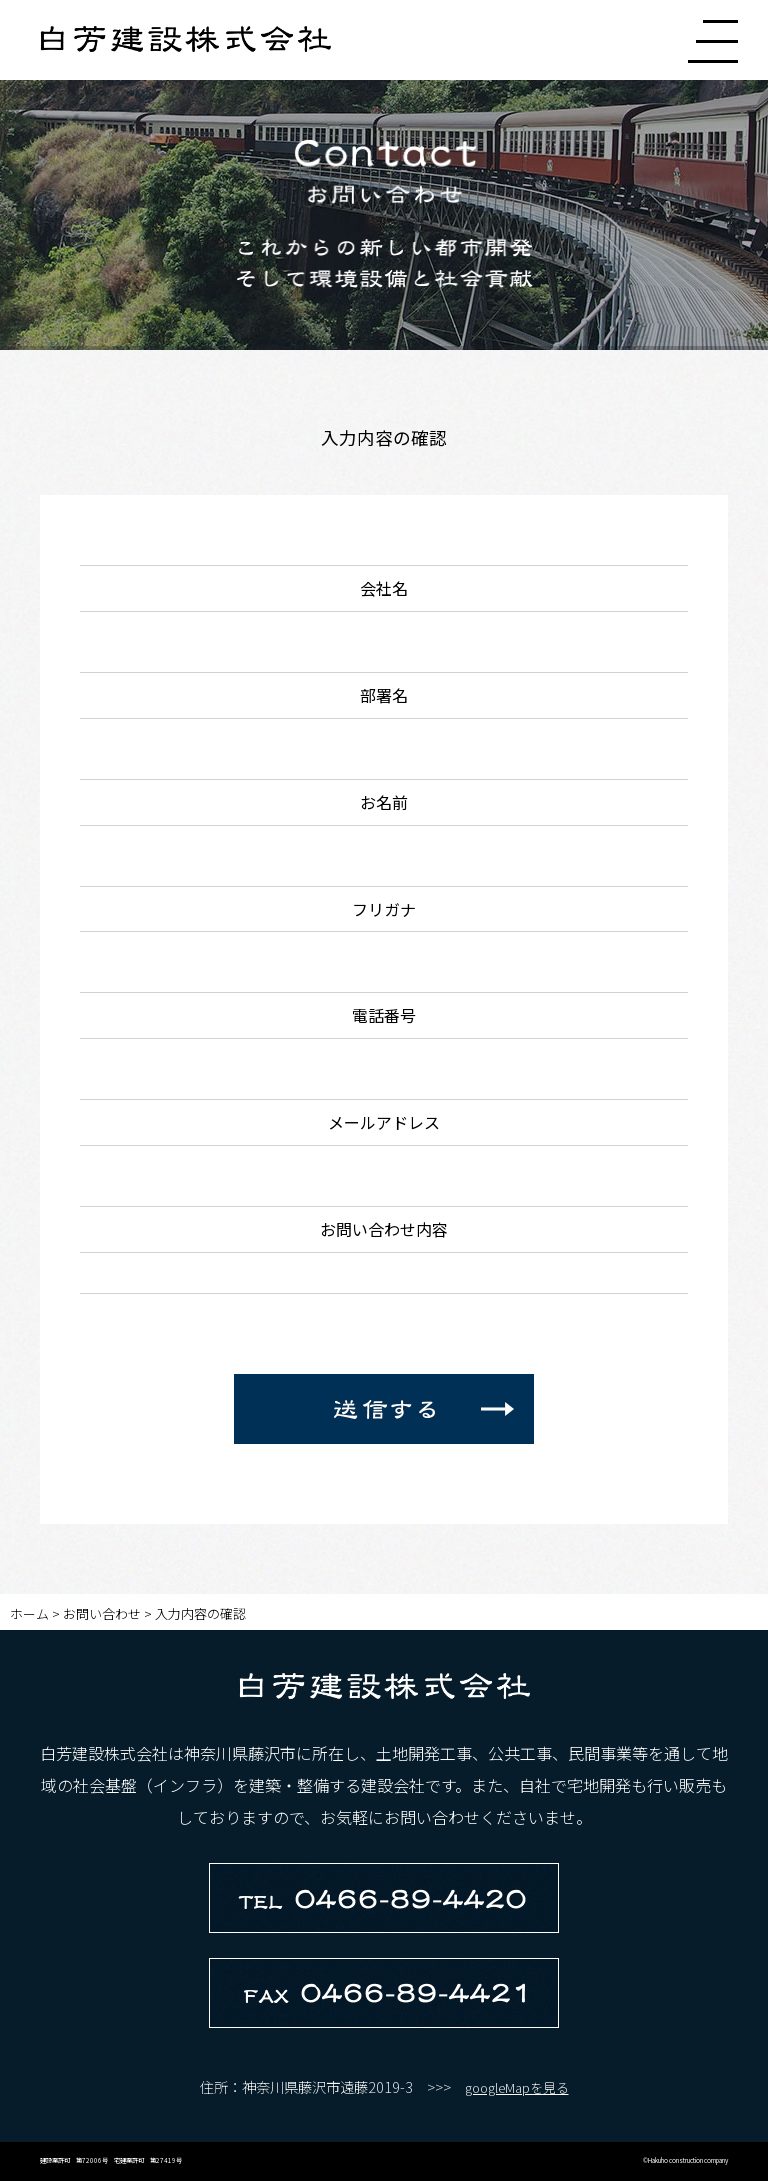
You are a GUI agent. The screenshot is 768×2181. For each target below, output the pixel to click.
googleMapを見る (517, 2087)
